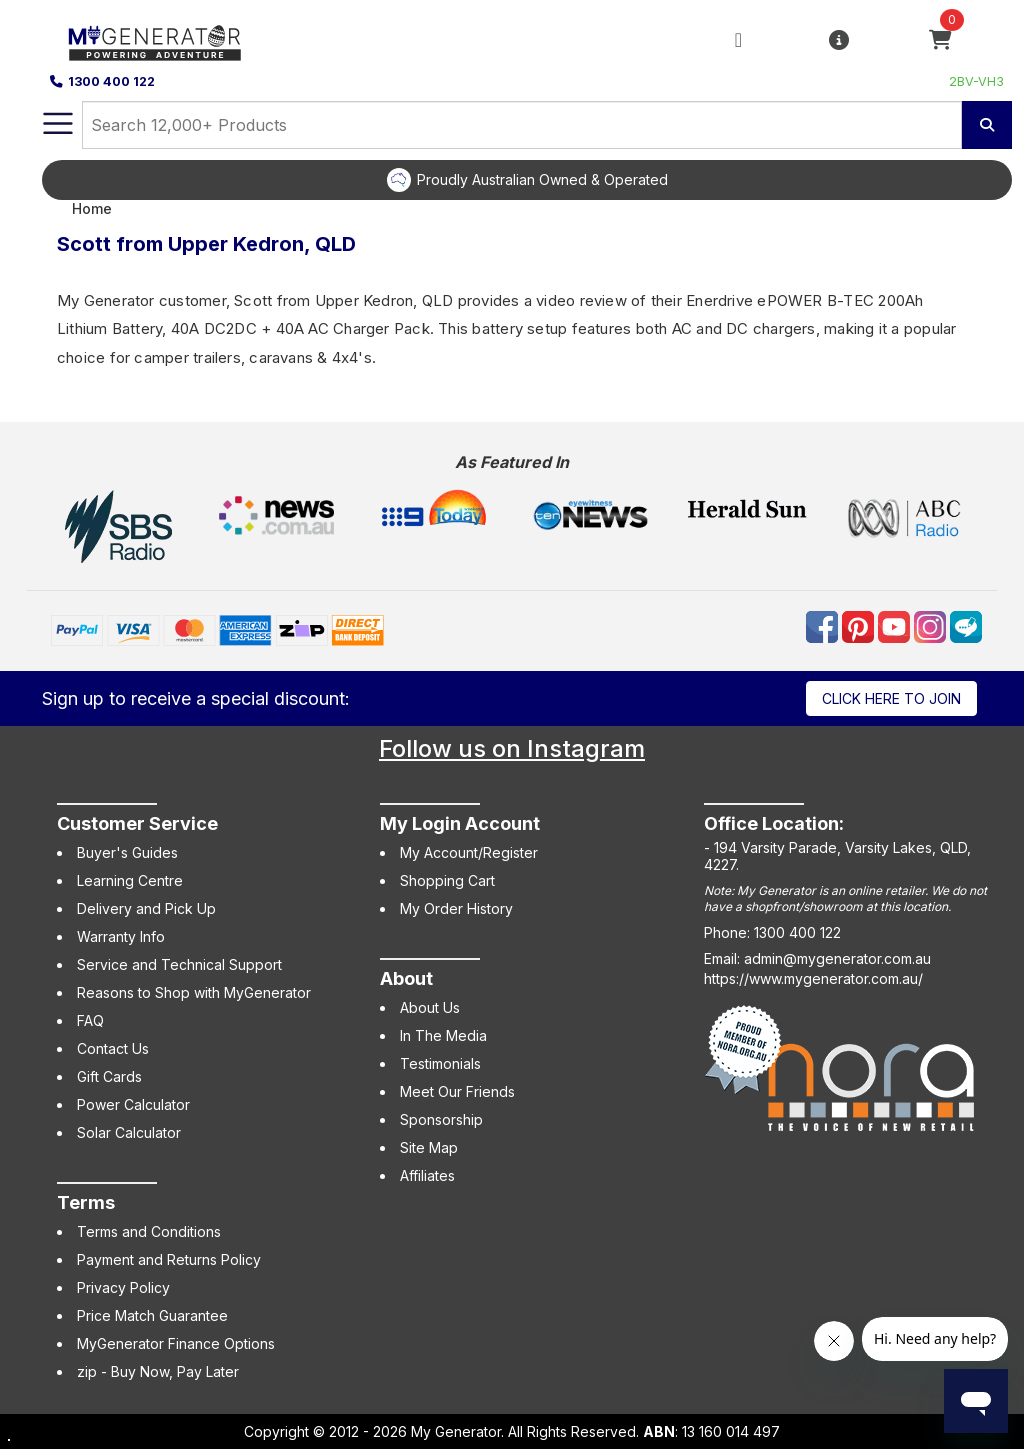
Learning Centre (130, 880)
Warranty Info (121, 936)
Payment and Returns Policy (169, 1259)
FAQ (90, 1020)
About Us (430, 1007)
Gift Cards (109, 1076)
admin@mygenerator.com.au (837, 958)
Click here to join (891, 698)
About (406, 978)
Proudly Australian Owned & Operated (542, 179)
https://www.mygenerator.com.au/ (813, 978)
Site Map (429, 1147)
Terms (86, 1202)
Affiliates (427, 1175)
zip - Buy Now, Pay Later (158, 1371)
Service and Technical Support (179, 964)
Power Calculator (133, 1104)
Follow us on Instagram (512, 748)
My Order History (456, 908)
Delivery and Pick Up (146, 908)
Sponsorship (441, 1119)
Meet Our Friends (457, 1091)
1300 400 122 (102, 81)
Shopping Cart (447, 880)
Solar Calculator (129, 1132)
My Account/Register (469, 852)
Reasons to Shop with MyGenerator (194, 992)
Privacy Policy (123, 1287)
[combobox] (522, 125)
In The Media (443, 1035)
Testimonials (440, 1063)
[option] (527, 180)
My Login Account (460, 823)
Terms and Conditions (149, 1231)
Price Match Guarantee (152, 1315)
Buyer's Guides (127, 852)
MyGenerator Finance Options (176, 1343)
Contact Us (113, 1048)
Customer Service (137, 823)
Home (92, 208)
